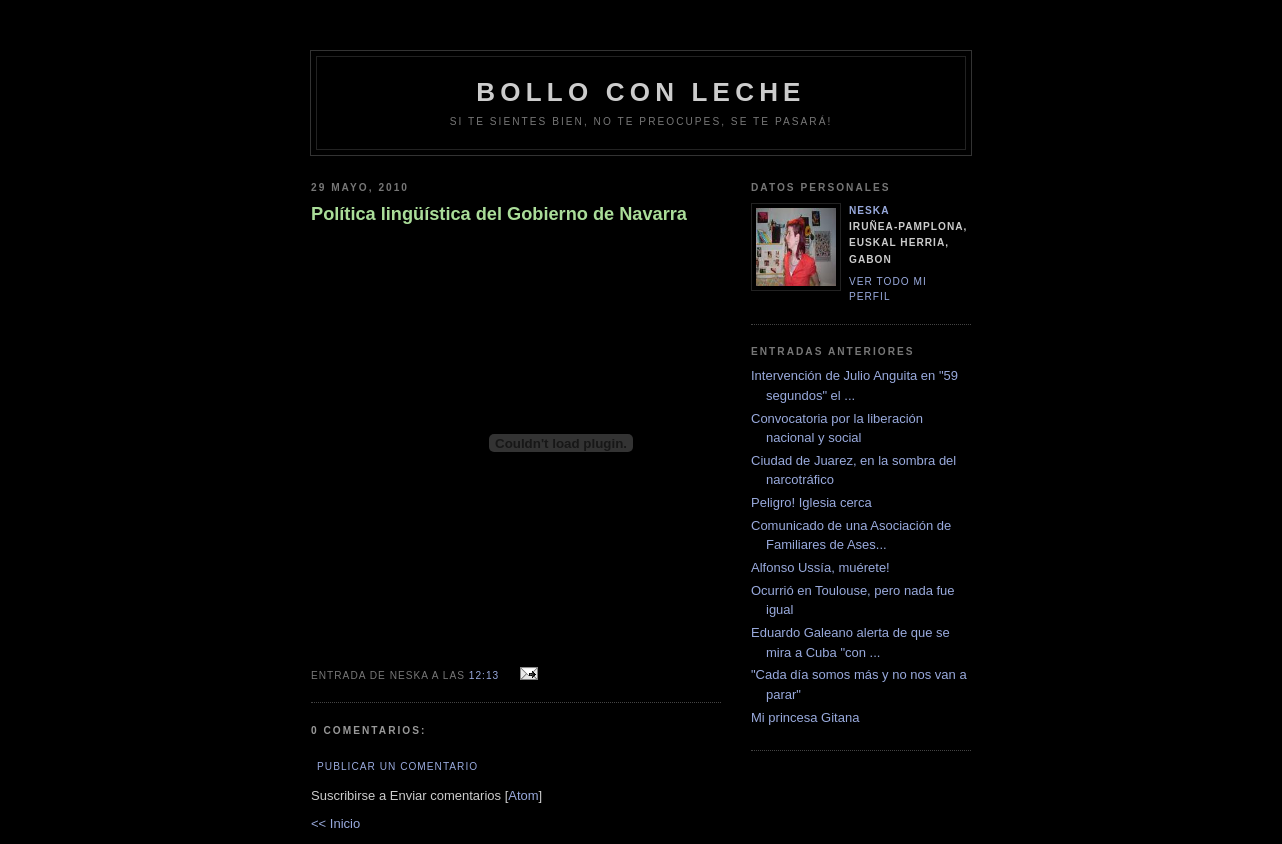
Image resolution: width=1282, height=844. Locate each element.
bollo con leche (640, 92)
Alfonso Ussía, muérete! (820, 567)
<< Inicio (335, 823)
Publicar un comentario (397, 766)
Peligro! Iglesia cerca (811, 502)
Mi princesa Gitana (805, 717)
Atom (523, 795)
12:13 (486, 675)
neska (869, 210)
